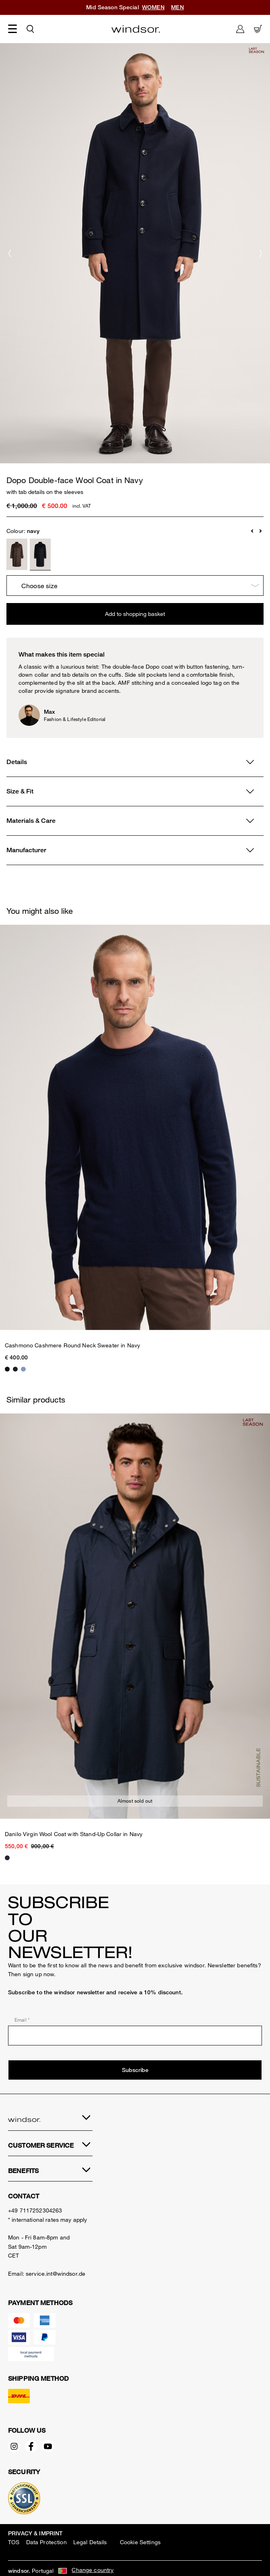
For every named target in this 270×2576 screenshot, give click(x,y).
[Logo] (135, 29)
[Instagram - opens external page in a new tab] (16, 2448)
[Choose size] (135, 585)
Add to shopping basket (135, 613)
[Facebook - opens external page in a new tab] (33, 2448)
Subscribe (135, 2070)
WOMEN (153, 7)
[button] (252, 531)
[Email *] (135, 2035)
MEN (177, 7)
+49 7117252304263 (35, 2210)
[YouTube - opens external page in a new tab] (50, 2448)
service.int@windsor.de (55, 2273)
